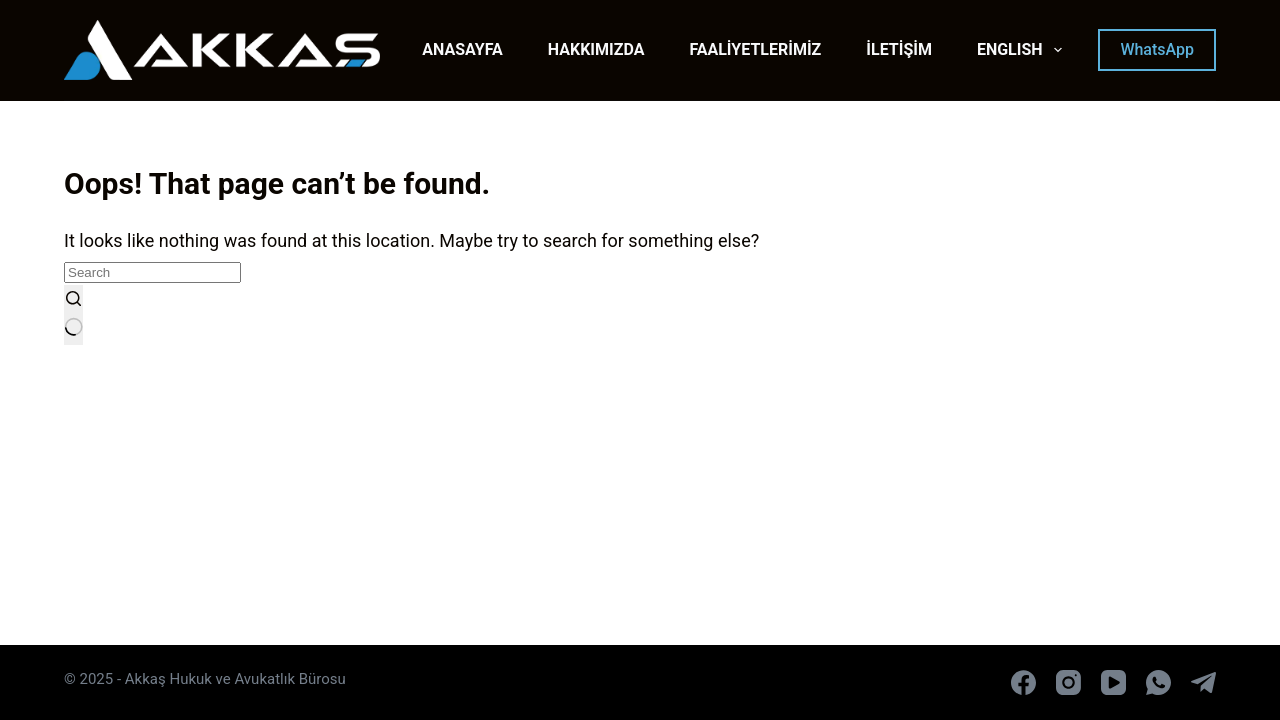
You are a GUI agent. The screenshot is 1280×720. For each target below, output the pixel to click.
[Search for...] (152, 272)
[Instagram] (1068, 682)
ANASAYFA (462, 49)
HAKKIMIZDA (596, 49)
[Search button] (73, 314)
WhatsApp (1157, 49)
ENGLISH (1023, 50)
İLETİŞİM (899, 49)
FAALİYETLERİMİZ (755, 49)
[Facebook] (1023, 682)
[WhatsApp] (1158, 682)
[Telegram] (1203, 682)
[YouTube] (1113, 682)
